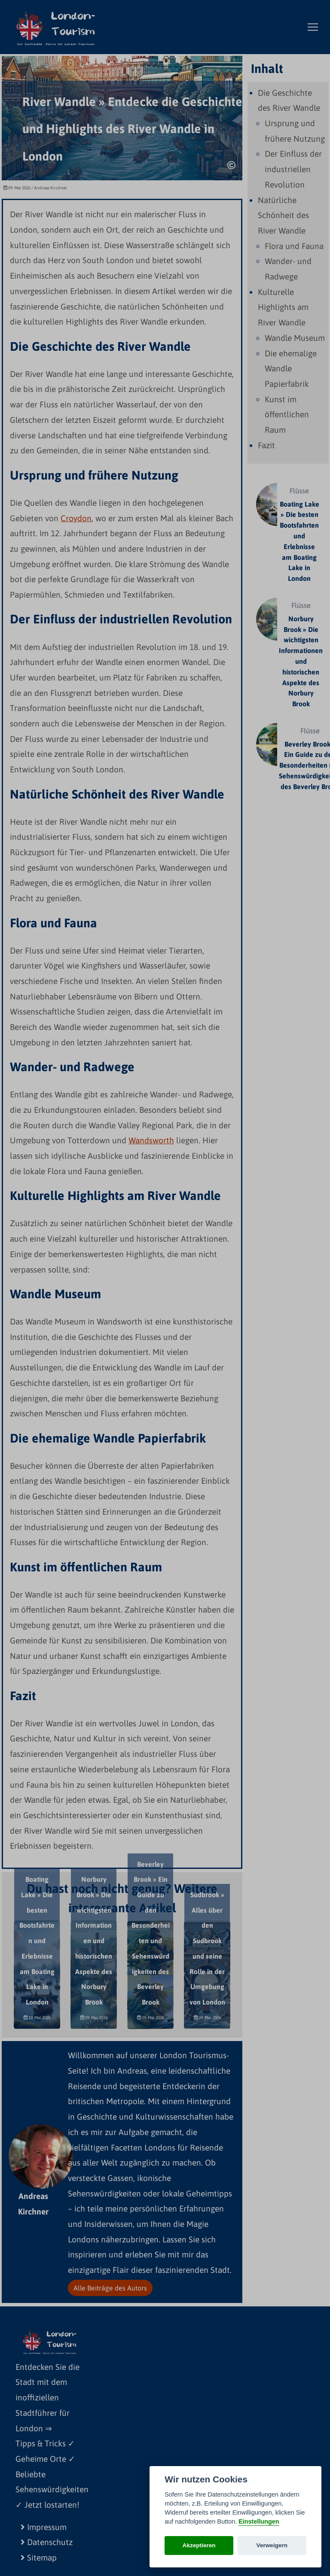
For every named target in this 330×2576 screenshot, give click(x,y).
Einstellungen (258, 2521)
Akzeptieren (199, 2545)
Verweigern (272, 2545)
